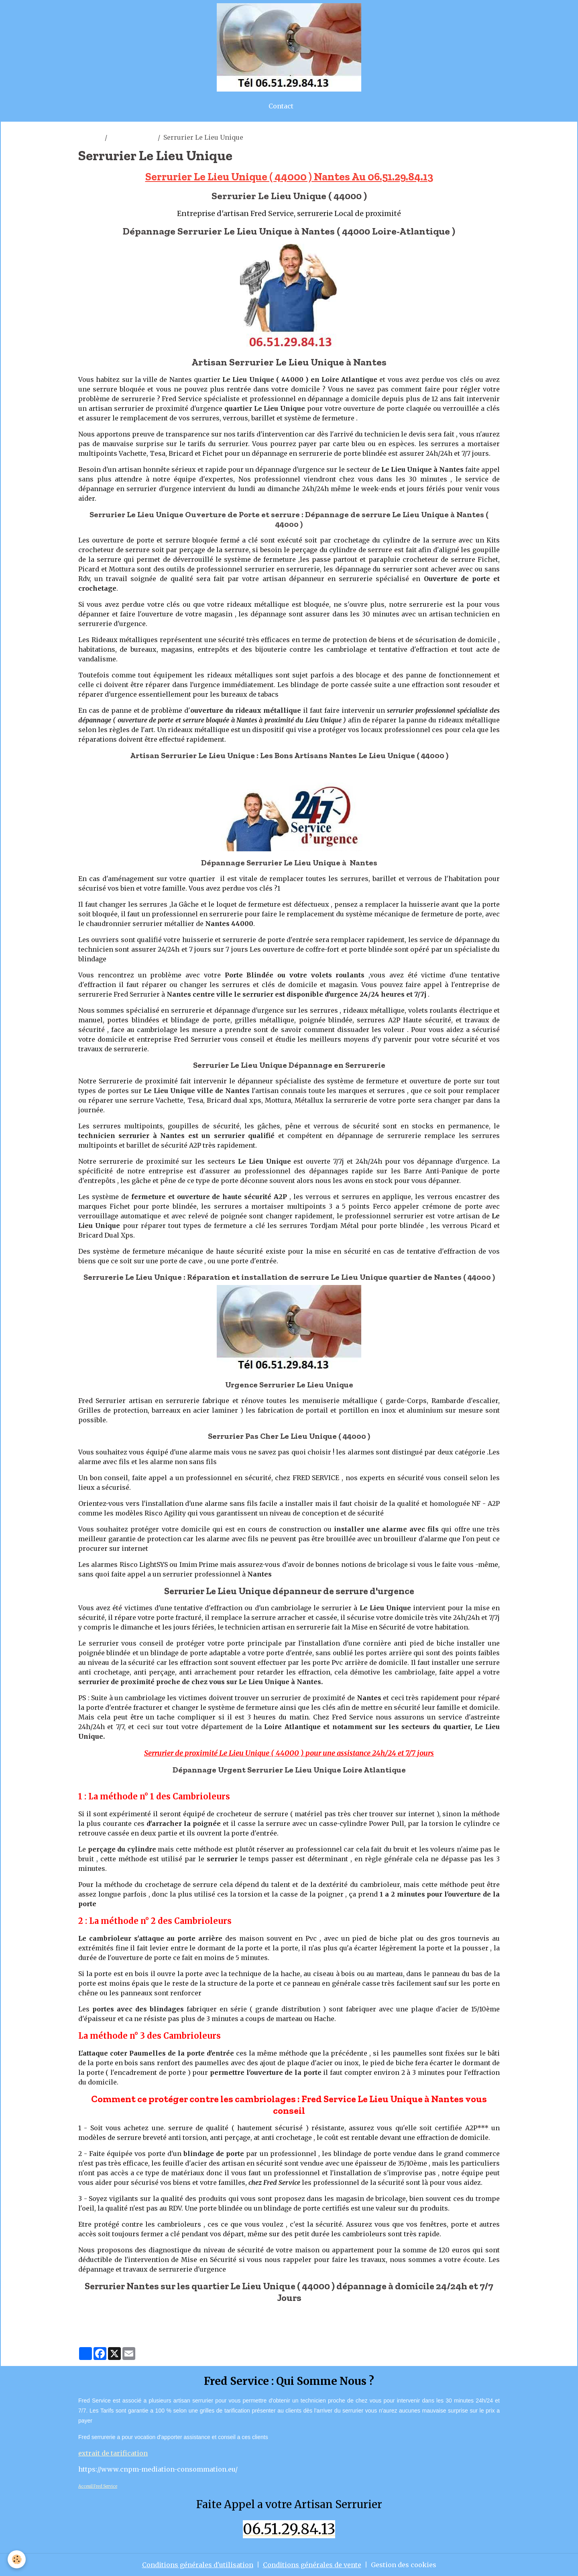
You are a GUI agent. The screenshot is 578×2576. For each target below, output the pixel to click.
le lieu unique (132, 137)
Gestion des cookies (403, 2565)
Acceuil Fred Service (97, 2486)
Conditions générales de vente (312, 2565)
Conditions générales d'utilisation (197, 2565)
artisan (90, 137)
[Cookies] (17, 2559)
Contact (281, 106)
